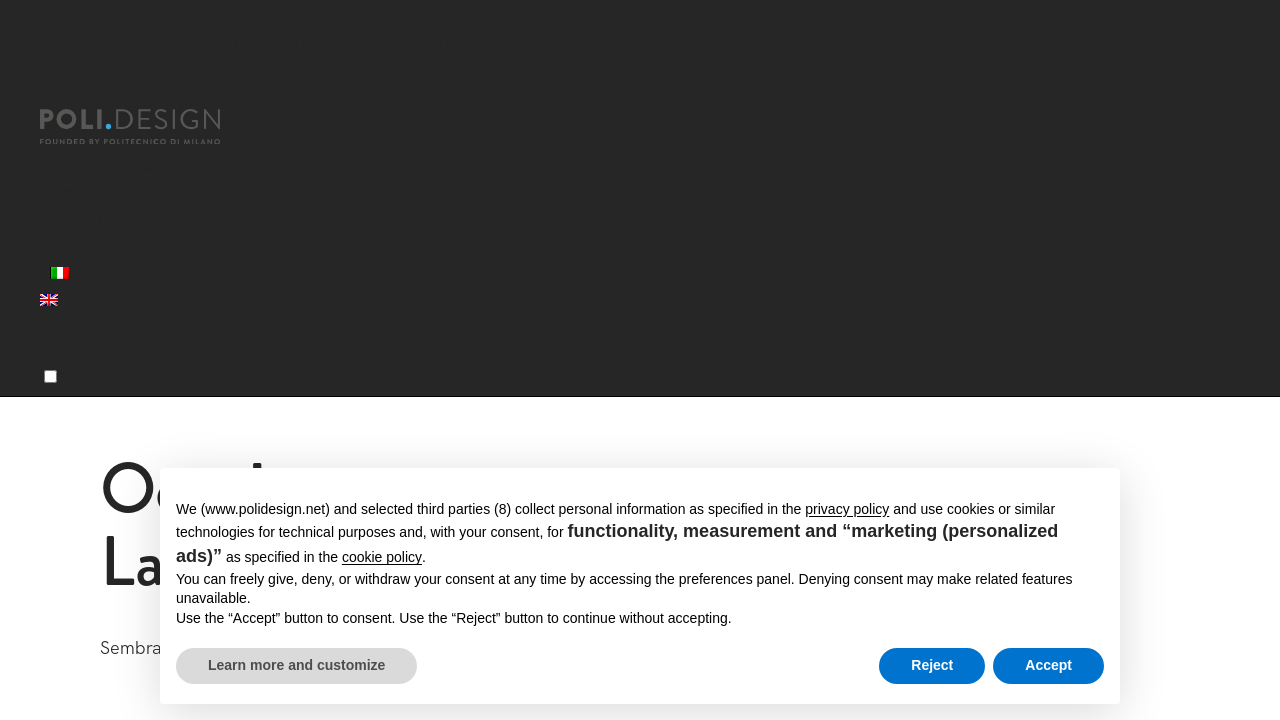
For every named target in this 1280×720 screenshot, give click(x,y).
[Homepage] (148, 127)
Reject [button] (932, 665)
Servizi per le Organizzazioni (151, 218)
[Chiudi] (52, 97)
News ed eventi (101, 245)
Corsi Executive (101, 191)
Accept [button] (1048, 665)
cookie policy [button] (382, 557)
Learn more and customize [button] (296, 665)
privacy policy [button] (847, 509)
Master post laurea (116, 164)
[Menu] (50, 376)
